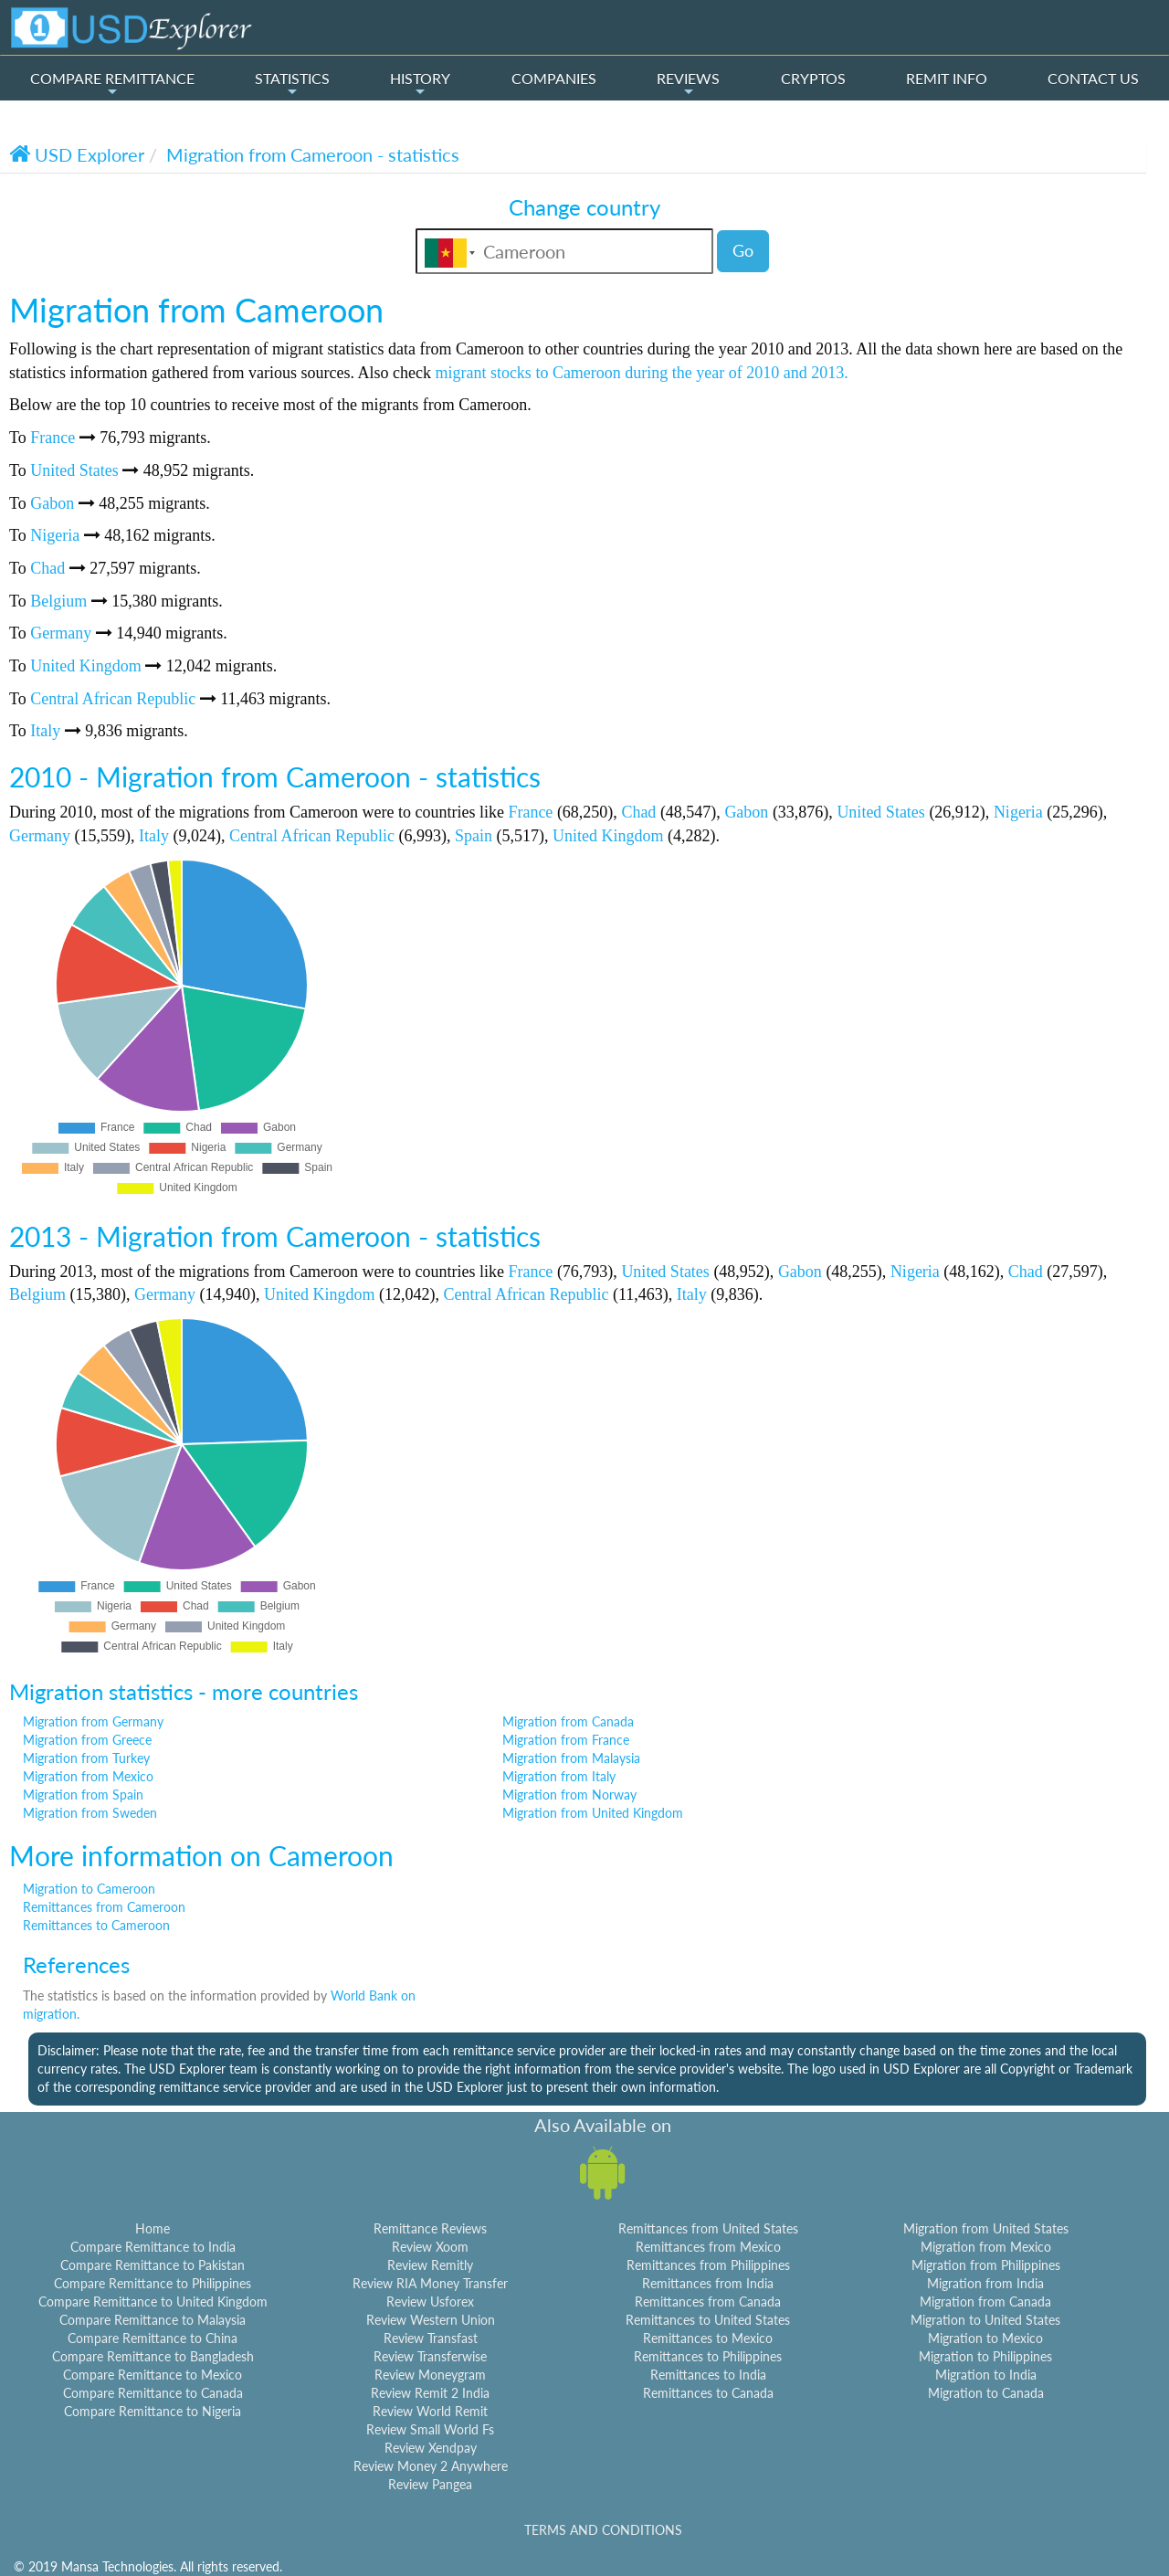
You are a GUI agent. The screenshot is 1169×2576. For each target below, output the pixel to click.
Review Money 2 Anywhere (430, 2466)
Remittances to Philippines (708, 2356)
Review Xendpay (430, 2447)
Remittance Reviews (430, 2228)
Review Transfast (431, 2338)
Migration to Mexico (985, 2338)
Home (152, 2228)
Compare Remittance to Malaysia (152, 2320)
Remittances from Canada (708, 2301)
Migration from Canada (568, 1721)
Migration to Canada (986, 2393)
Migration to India (986, 2374)
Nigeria (54, 535)
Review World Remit (430, 2411)
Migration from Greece (87, 1739)
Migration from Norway (569, 1794)
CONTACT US (1093, 78)
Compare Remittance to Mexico (152, 2374)
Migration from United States (986, 2228)
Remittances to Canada (708, 2393)
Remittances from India (708, 2283)
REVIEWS (688, 84)
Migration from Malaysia (571, 1758)
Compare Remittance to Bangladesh (153, 2356)
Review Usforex (430, 2301)
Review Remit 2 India (430, 2393)
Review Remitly (430, 2265)
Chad (47, 568)
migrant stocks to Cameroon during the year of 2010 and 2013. (641, 373)
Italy (45, 731)
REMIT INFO (946, 78)
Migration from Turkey (86, 1758)
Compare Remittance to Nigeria (152, 2411)
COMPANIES (553, 78)
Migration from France (565, 1739)
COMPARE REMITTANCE (112, 84)
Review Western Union (430, 2320)
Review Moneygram (430, 2374)
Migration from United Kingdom (592, 1813)
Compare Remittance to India (153, 2246)
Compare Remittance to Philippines (152, 2283)
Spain (473, 836)
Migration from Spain (83, 1794)
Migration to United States (985, 2320)
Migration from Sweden (90, 1813)
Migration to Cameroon (89, 1888)
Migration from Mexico (88, 1776)
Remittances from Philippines (708, 2265)
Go (742, 250)
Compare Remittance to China (152, 2338)
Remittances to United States (708, 2320)
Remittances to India (708, 2374)
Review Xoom (430, 2246)
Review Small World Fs (430, 2429)
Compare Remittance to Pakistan (152, 2265)
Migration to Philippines (985, 2356)
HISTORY (420, 84)
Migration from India (985, 2283)
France (52, 437)
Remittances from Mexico (708, 2246)
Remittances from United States (708, 2228)
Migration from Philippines (985, 2265)
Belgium (58, 601)
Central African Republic (112, 699)
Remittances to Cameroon (96, 1925)
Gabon (52, 503)
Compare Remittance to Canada (153, 2393)
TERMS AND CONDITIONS (603, 2530)
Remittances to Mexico (708, 2338)
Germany (60, 633)
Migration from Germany (93, 1721)
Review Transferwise (430, 2356)
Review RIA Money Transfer (430, 2283)
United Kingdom (86, 666)
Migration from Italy (559, 1776)
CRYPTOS (813, 78)
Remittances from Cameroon (104, 1907)
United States (74, 470)
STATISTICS (292, 84)
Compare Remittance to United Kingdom (153, 2301)
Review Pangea (430, 2484)
